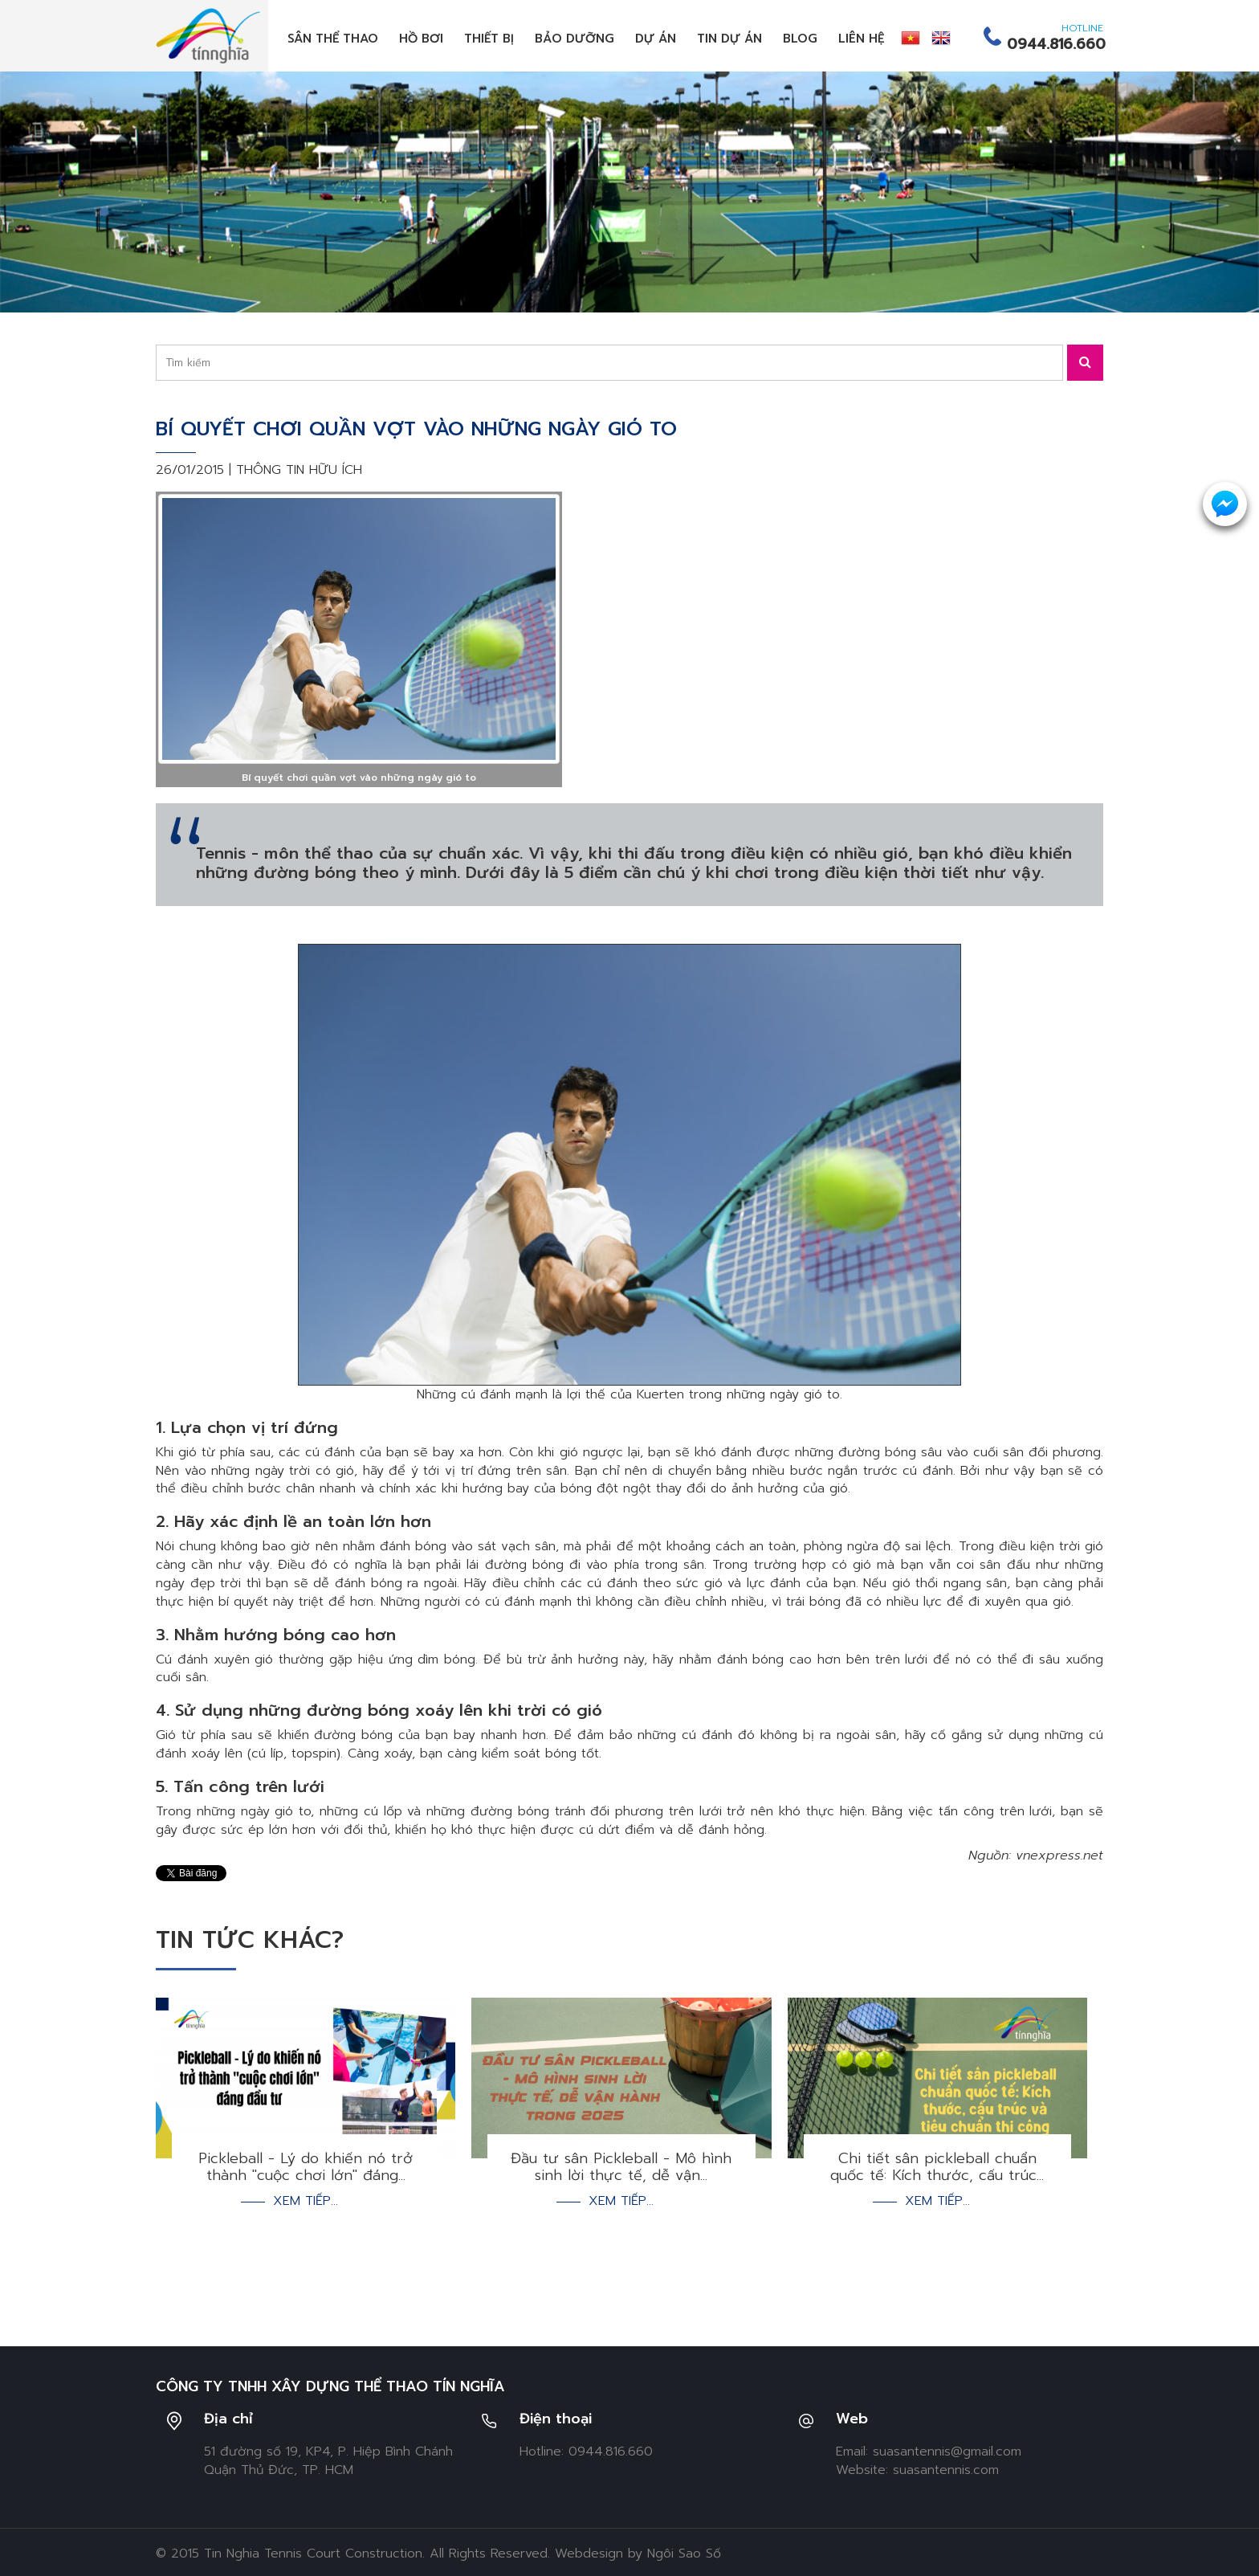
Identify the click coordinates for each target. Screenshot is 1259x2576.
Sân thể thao (332, 38)
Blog (800, 38)
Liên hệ (861, 38)
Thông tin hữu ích (299, 470)
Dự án (655, 38)
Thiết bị (489, 38)
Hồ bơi (421, 38)
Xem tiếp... (305, 2180)
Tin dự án (729, 38)
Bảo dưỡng (574, 38)
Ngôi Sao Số (684, 2531)
